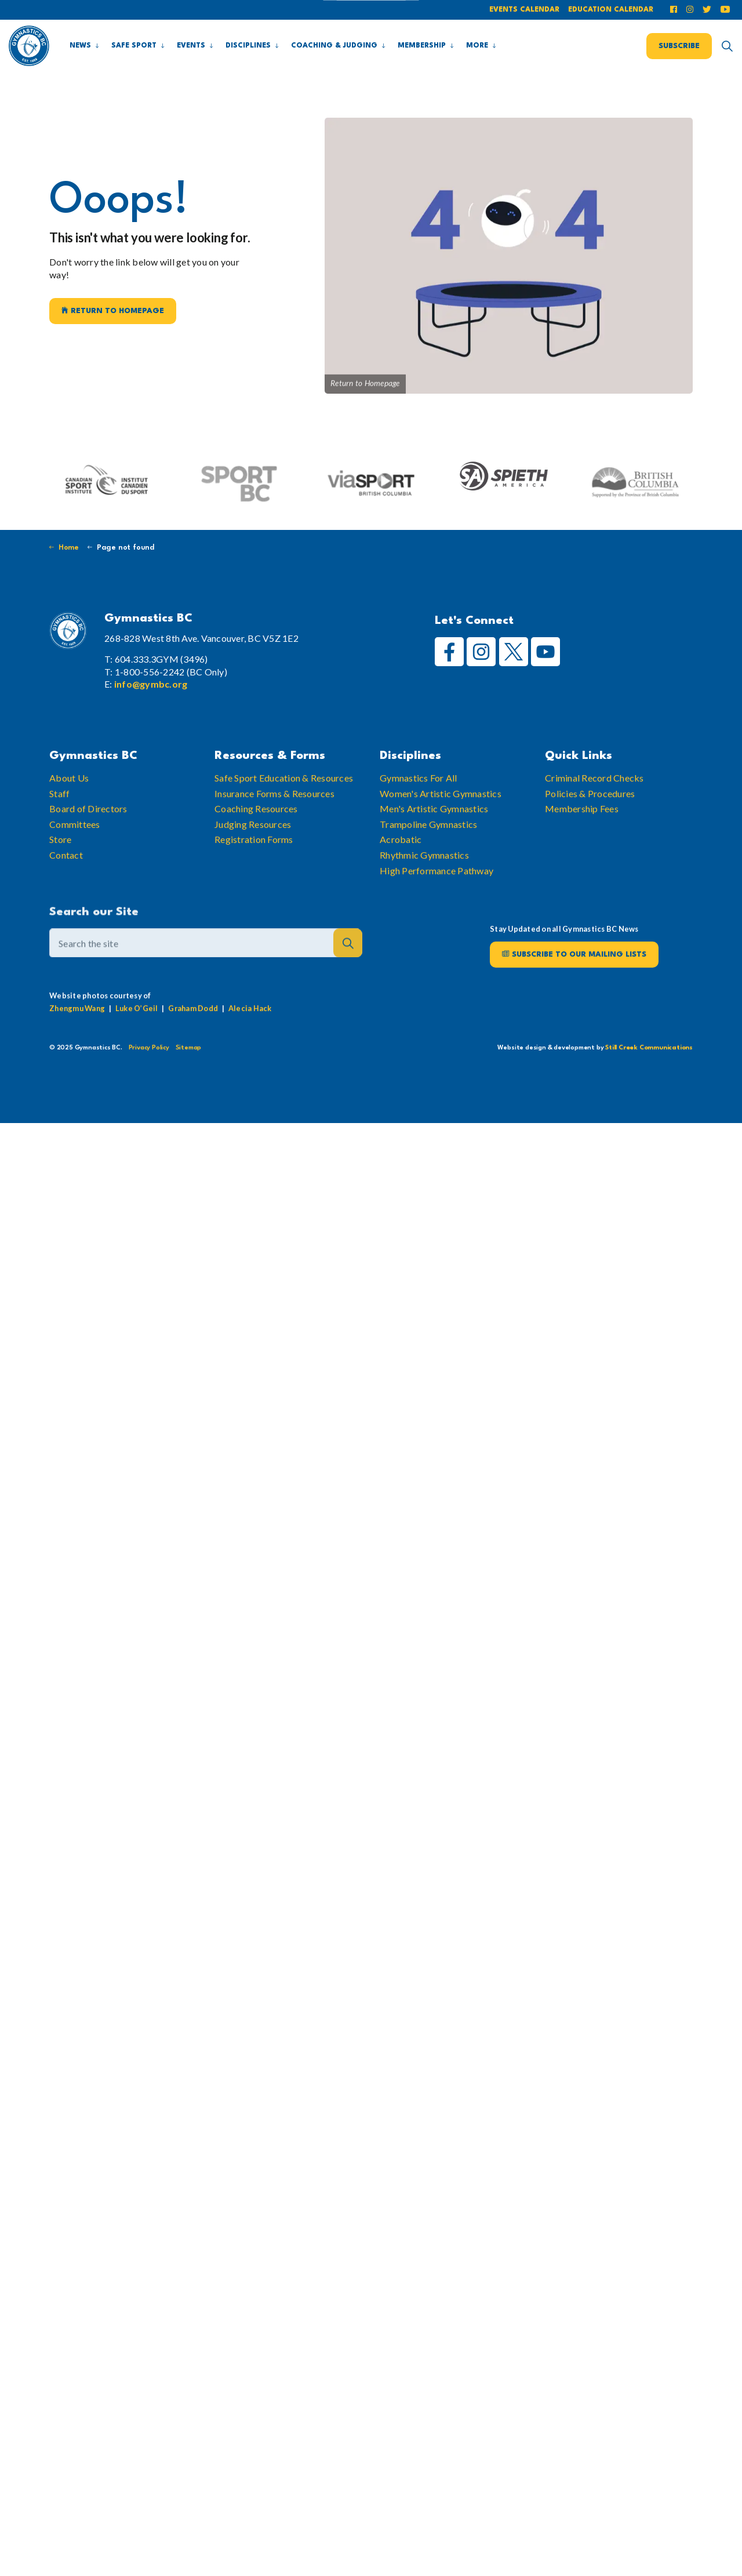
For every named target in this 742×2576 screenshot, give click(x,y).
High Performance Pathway (436, 891)
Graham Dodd (193, 1028)
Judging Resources (252, 845)
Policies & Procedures (590, 814)
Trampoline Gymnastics (428, 845)
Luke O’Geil (136, 1028)
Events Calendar (524, 9)
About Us (69, 798)
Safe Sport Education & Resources (283, 798)
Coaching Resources (256, 829)
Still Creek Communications (649, 1048)
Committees (74, 845)
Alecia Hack (250, 1028)
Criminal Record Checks (594, 798)
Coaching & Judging (334, 45)
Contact (66, 875)
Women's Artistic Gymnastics (440, 814)
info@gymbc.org (151, 683)
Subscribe (679, 45)
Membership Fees (582, 829)
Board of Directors (88, 829)
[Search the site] (205, 967)
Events (191, 45)
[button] (347, 967)
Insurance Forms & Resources (274, 814)
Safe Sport (134, 45)
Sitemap (189, 1048)
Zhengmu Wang (77, 1028)
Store (60, 860)
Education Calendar (610, 9)
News (80, 45)
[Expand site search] (727, 45)
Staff (59, 814)
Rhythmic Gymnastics (424, 875)
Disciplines (248, 45)
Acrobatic (400, 860)
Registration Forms (253, 860)
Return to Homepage (112, 311)
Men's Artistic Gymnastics (434, 829)
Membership (422, 45)
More (477, 45)
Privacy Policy (149, 1048)
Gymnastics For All (418, 798)
